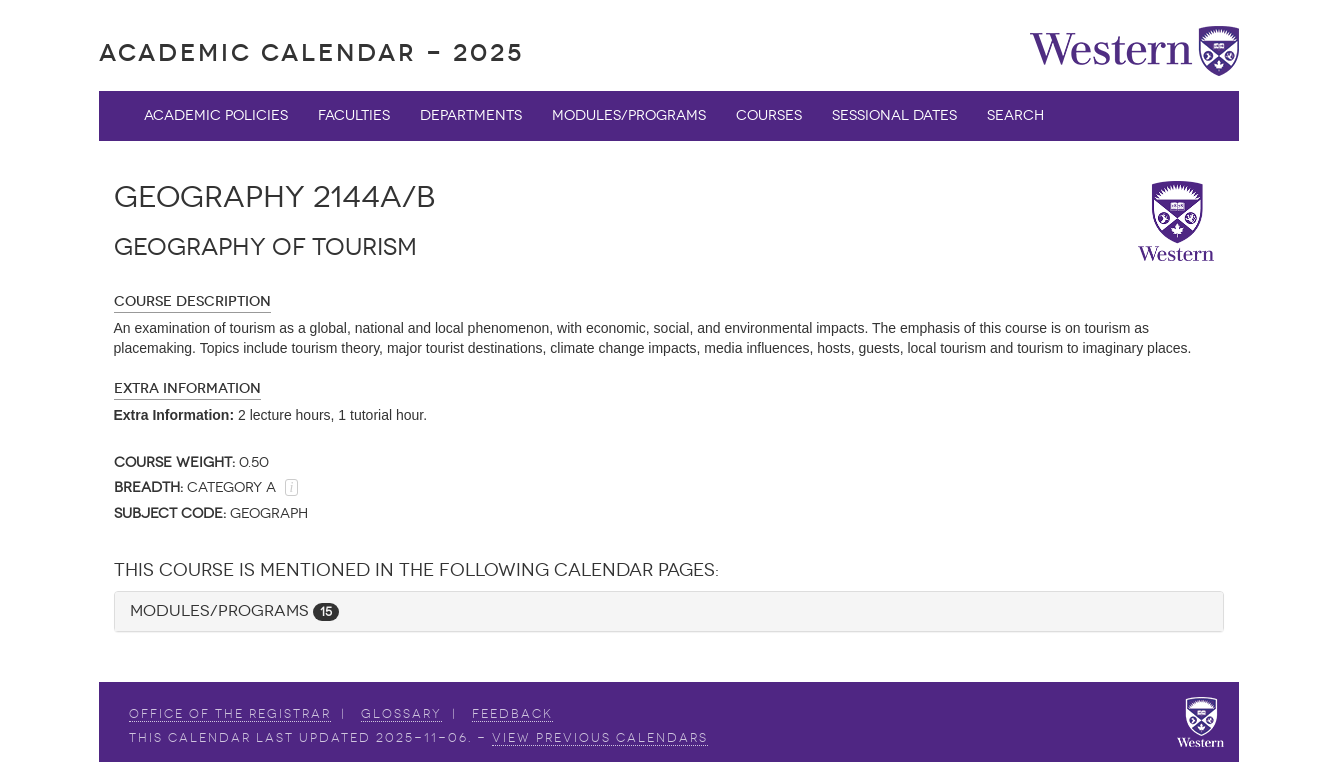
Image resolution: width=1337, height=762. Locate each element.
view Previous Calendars (600, 738)
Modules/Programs (629, 115)
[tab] (669, 611)
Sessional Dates (894, 115)
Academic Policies (216, 115)
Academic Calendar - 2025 (311, 52)
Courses (769, 115)
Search (1015, 115)
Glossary (401, 714)
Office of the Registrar (230, 714)
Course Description (192, 301)
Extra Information (187, 388)
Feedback (512, 714)
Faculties (354, 115)
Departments (471, 115)
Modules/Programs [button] (234, 610)
